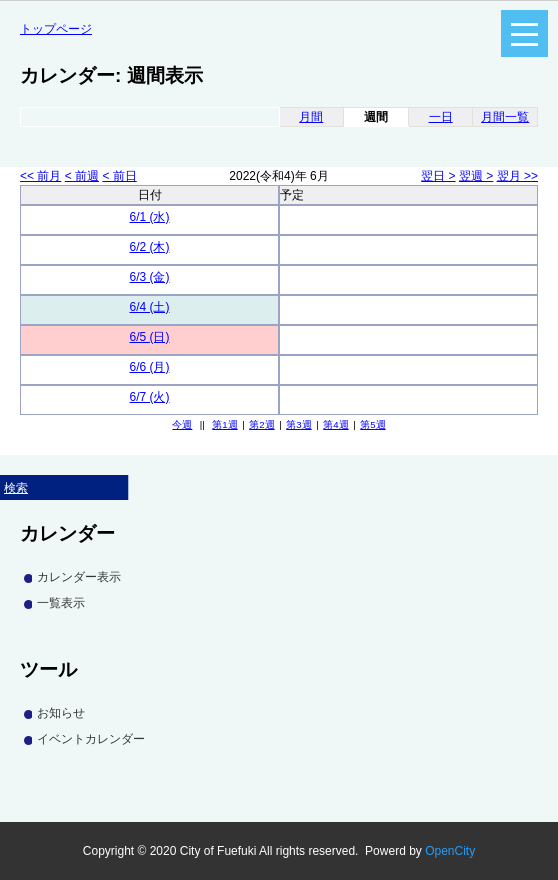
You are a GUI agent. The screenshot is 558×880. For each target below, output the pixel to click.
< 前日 (119, 176)
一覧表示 (61, 603)
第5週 (372, 424)
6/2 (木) (149, 247)
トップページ (56, 29)
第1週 (224, 424)
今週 (182, 424)
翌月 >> (517, 176)
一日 (441, 117)
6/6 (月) (149, 367)
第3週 (298, 424)
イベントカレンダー (91, 739)
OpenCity (450, 851)
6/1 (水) (149, 217)
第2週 (261, 424)
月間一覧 (505, 117)
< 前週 (82, 176)
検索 (16, 488)
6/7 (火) (149, 397)
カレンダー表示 (79, 577)
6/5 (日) (149, 337)
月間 (311, 117)
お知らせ (61, 713)
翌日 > (438, 176)
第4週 (335, 424)
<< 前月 (40, 176)
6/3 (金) (149, 277)
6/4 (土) (149, 307)
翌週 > (476, 176)
